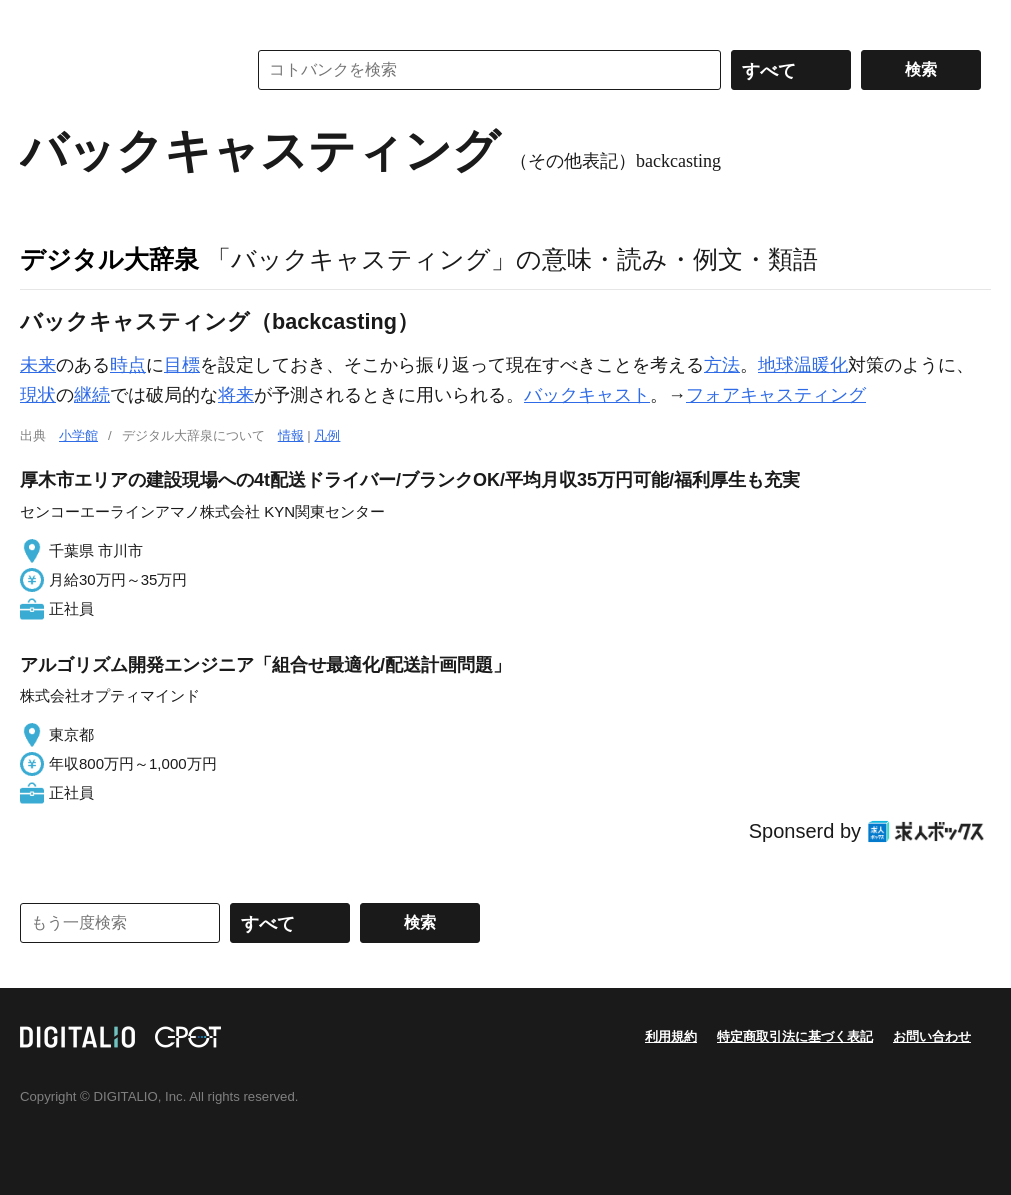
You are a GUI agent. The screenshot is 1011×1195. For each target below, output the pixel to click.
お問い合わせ (932, 1036)
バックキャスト (587, 395)
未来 (38, 365)
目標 (182, 365)
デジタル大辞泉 (109, 259)
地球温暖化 (803, 365)
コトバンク (119, 70)
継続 (92, 395)
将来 (236, 395)
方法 (722, 365)
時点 (128, 365)
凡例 (327, 435)
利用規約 (671, 1036)
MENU (40, 20)
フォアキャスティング (776, 395)
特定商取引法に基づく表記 (795, 1036)
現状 (38, 395)
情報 (291, 435)
